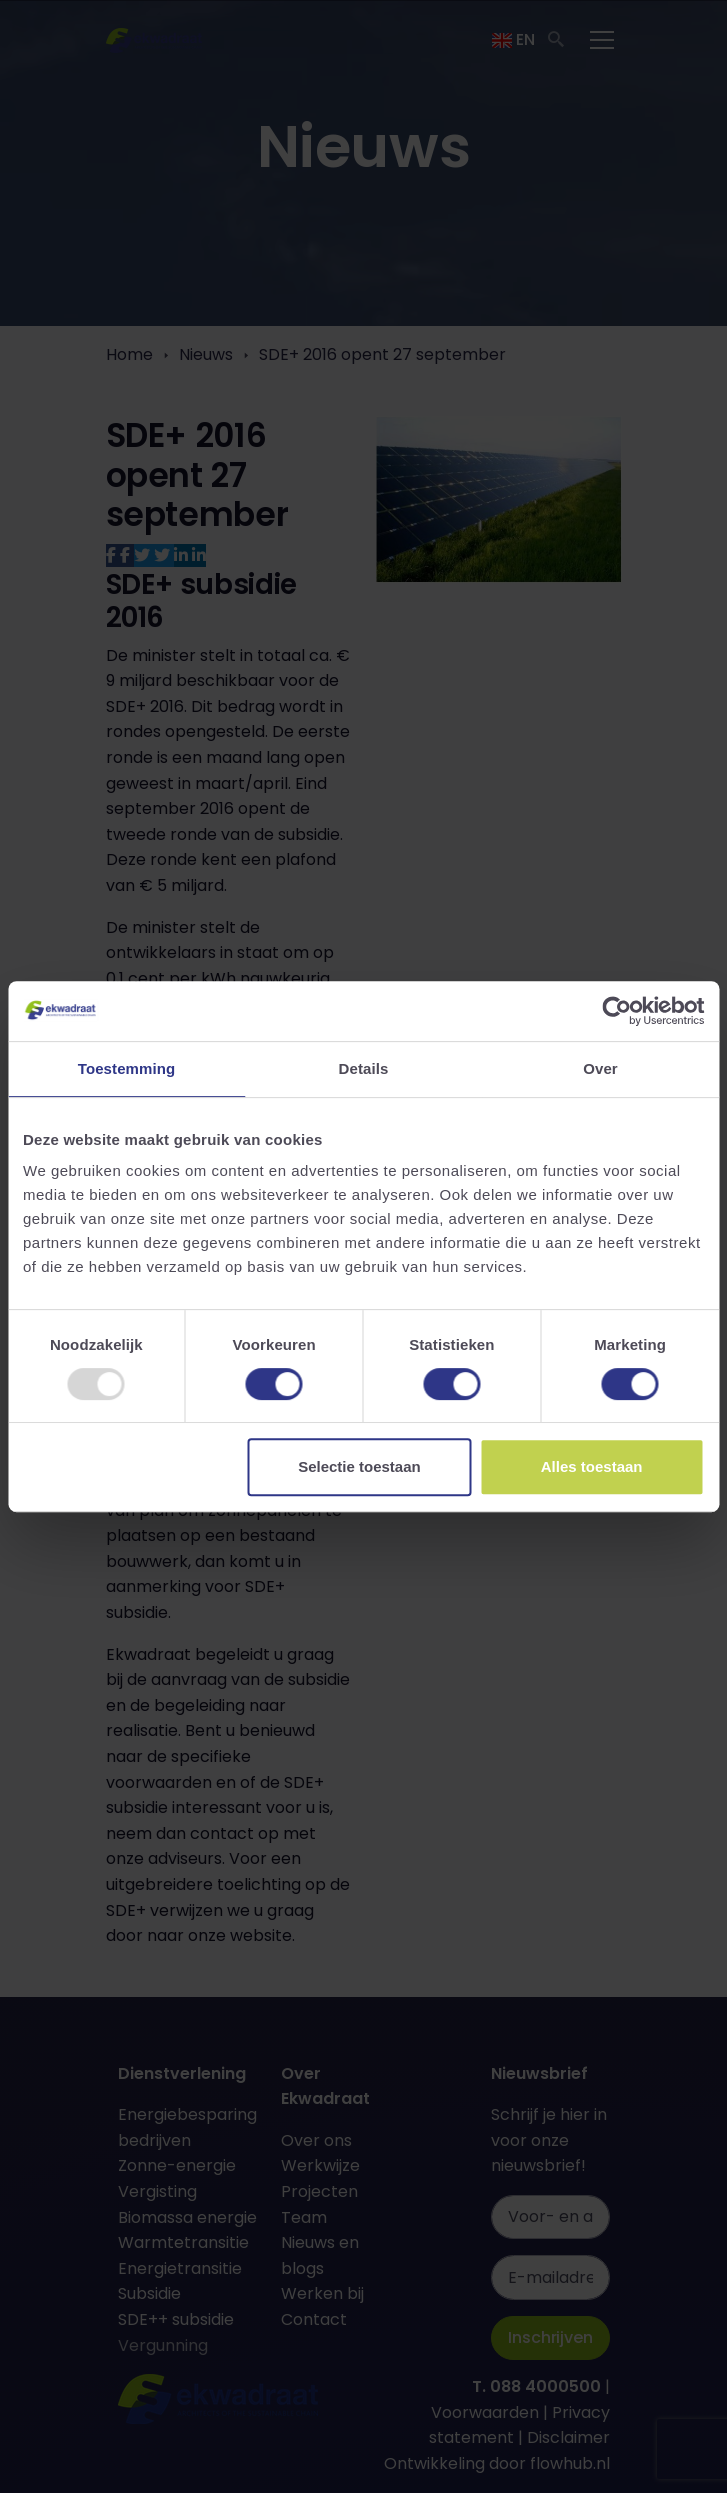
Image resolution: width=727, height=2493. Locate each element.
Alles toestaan (592, 1466)
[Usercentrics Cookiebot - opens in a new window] (616, 1011)
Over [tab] (600, 1068)
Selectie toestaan (359, 1466)
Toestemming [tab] (127, 1068)
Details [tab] (364, 1068)
